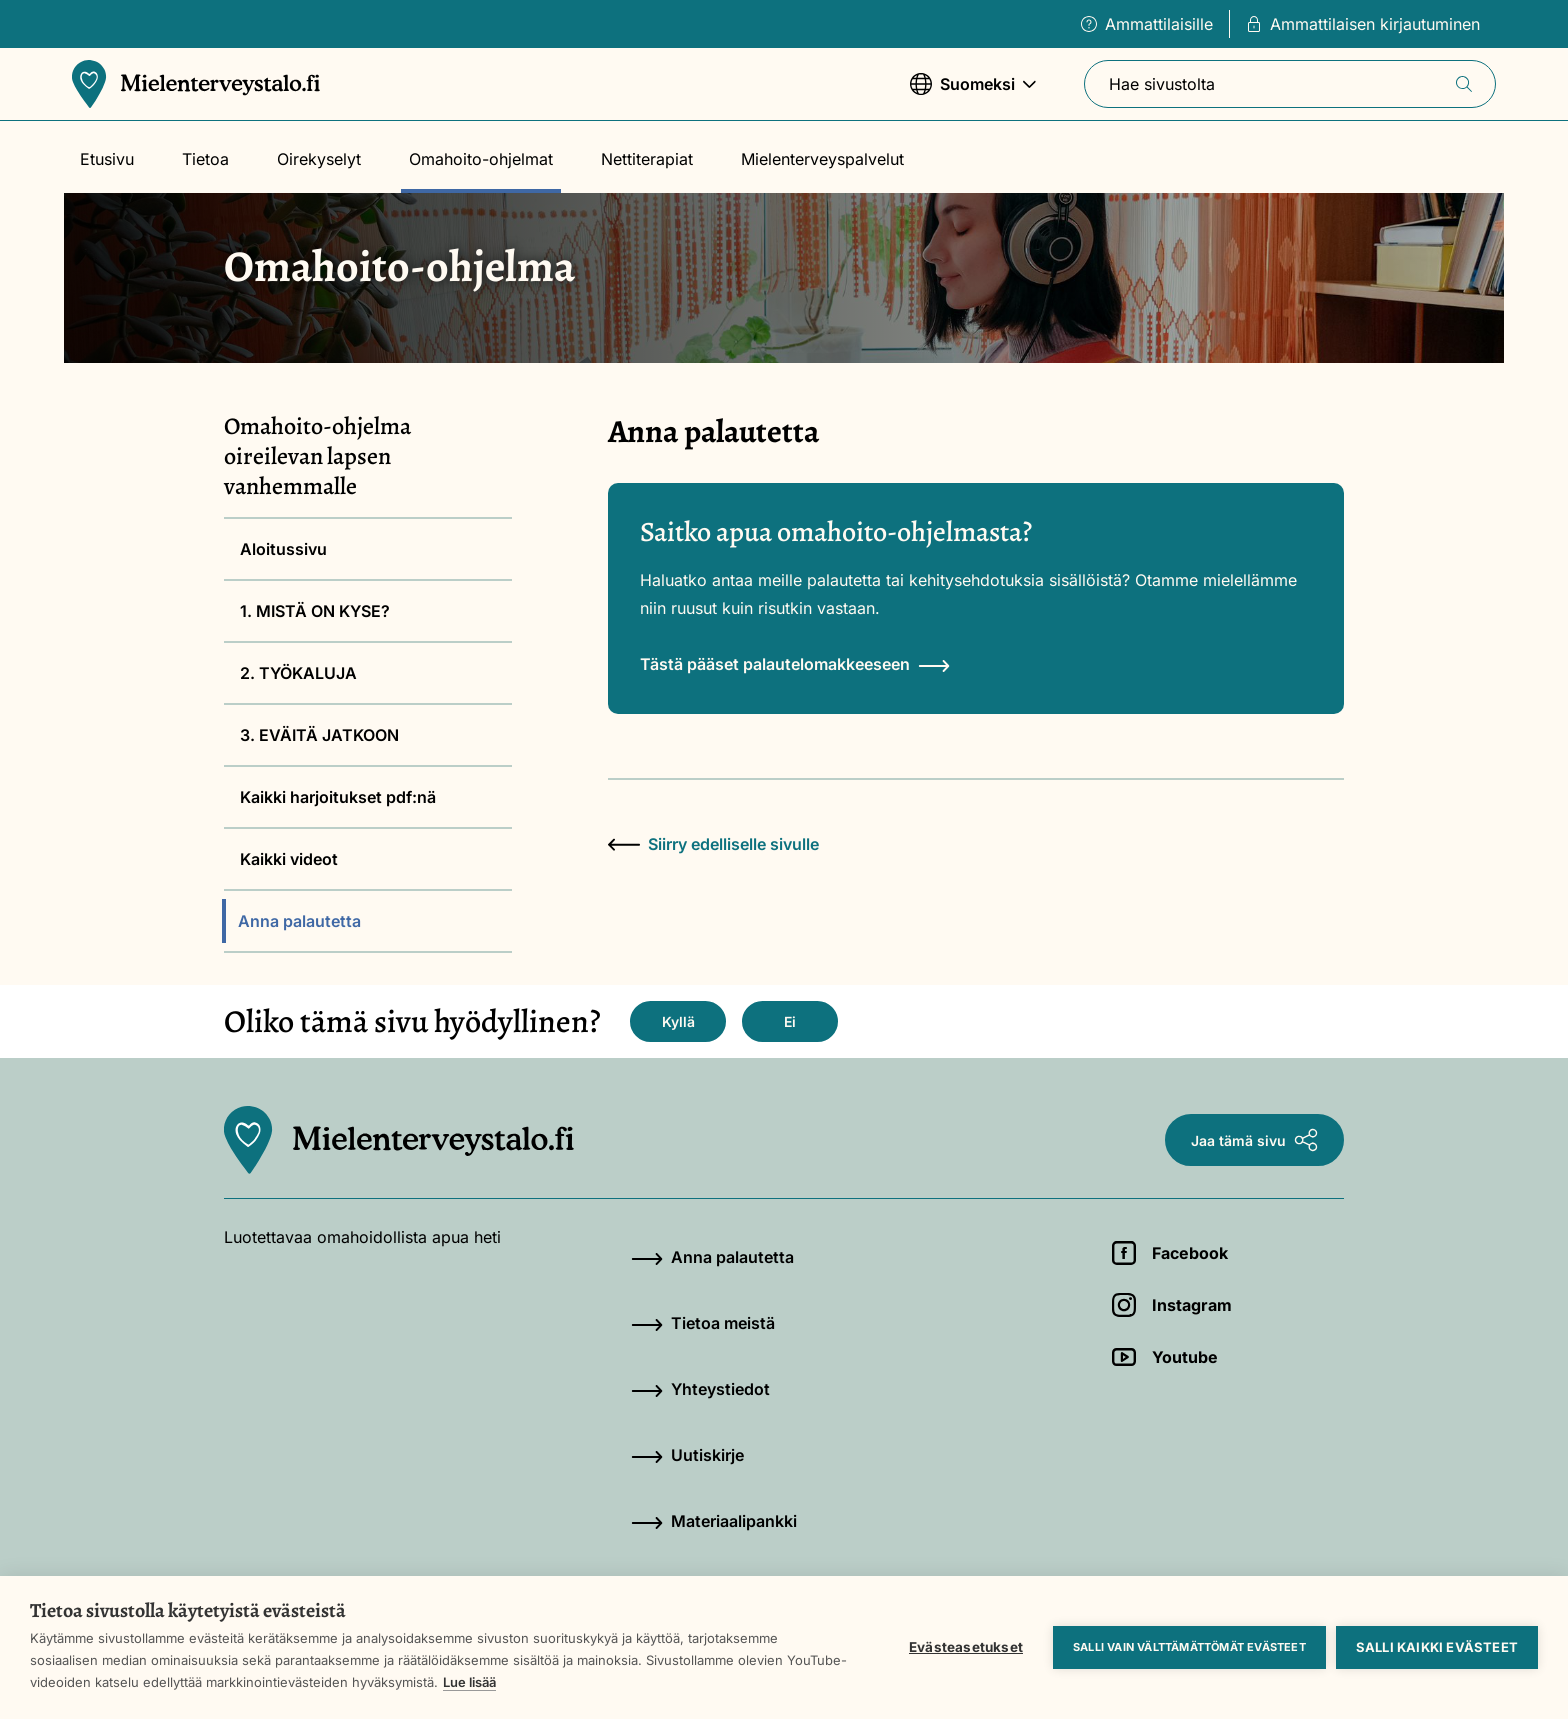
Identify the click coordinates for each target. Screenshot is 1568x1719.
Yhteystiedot (700, 1389)
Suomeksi (973, 93)
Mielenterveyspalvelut (822, 159)
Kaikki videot (289, 859)
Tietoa (205, 159)
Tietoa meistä (703, 1323)
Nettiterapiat (647, 159)
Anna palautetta (299, 921)
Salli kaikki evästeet (1437, 1647)
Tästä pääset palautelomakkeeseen (795, 664)
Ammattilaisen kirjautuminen (1363, 24)
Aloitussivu (283, 549)
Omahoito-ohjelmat (481, 159)
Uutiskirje (687, 1455)
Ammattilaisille (1147, 24)
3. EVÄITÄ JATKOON (319, 735)
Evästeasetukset (966, 1647)
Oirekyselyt (319, 159)
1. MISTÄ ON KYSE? (315, 611)
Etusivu (107, 159)
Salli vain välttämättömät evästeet (1189, 1647)
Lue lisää (469, 1682)
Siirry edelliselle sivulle (713, 844)
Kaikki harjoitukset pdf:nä (338, 797)
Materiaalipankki (714, 1521)
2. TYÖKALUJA (298, 673)
